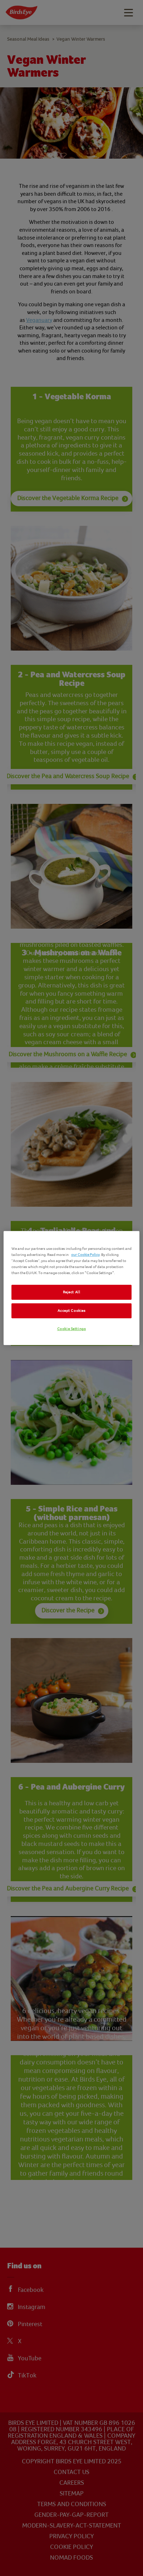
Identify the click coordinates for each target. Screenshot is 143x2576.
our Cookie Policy (85, 1254)
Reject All (71, 1292)
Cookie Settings (71, 1329)
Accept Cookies (72, 1310)
